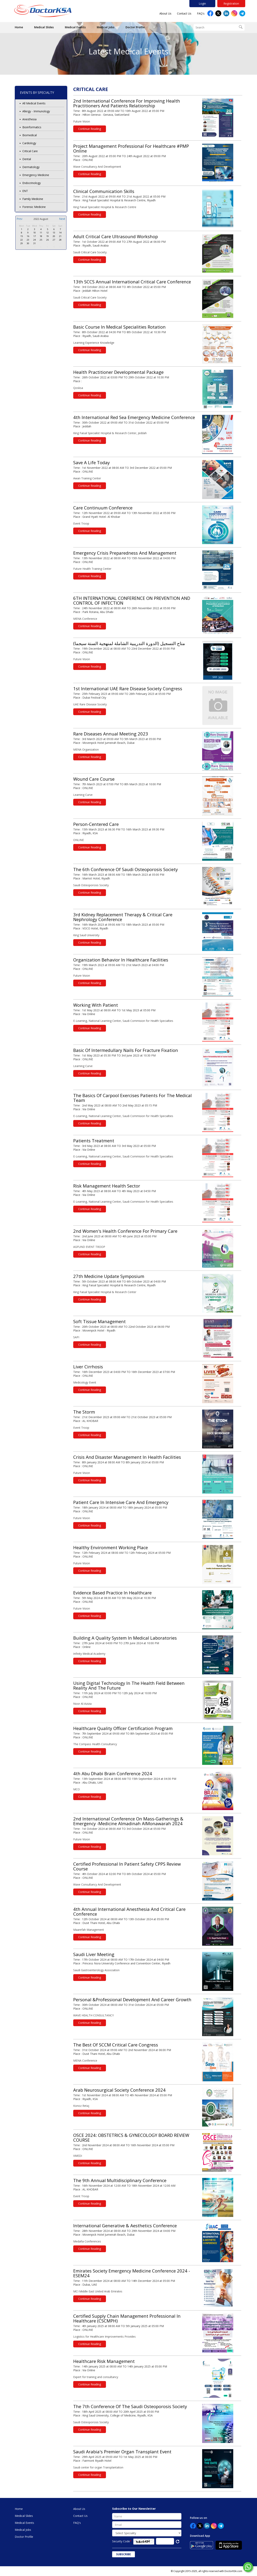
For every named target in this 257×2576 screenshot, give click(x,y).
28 (60, 239)
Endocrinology (31, 183)
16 (28, 236)
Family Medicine (32, 199)
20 (54, 236)
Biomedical (29, 135)
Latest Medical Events (128, 51)
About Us (165, 13)
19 (47, 236)
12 (47, 232)
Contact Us (184, 13)
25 (41, 239)
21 (60, 236)
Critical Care (30, 151)
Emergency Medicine (35, 175)
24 (34, 239)
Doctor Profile (135, 27)
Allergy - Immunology (36, 111)
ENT (25, 191)
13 (54, 232)
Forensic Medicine (34, 207)
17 (34, 236)
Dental (26, 159)
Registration (231, 3)
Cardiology (29, 143)
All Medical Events (33, 103)
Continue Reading (89, 129)
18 (41, 236)
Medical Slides (44, 27)
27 (54, 239)
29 (21, 243)
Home (19, 27)
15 (21, 236)
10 (34, 232)
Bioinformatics (31, 127)
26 (47, 239)
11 (41, 232)
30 (28, 243)
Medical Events (75, 27)
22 (21, 239)
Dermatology (31, 167)
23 (28, 239)
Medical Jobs (105, 27)
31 (34, 243)
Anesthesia (29, 119)
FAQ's (201, 13)
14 (60, 232)
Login (202, 3)
